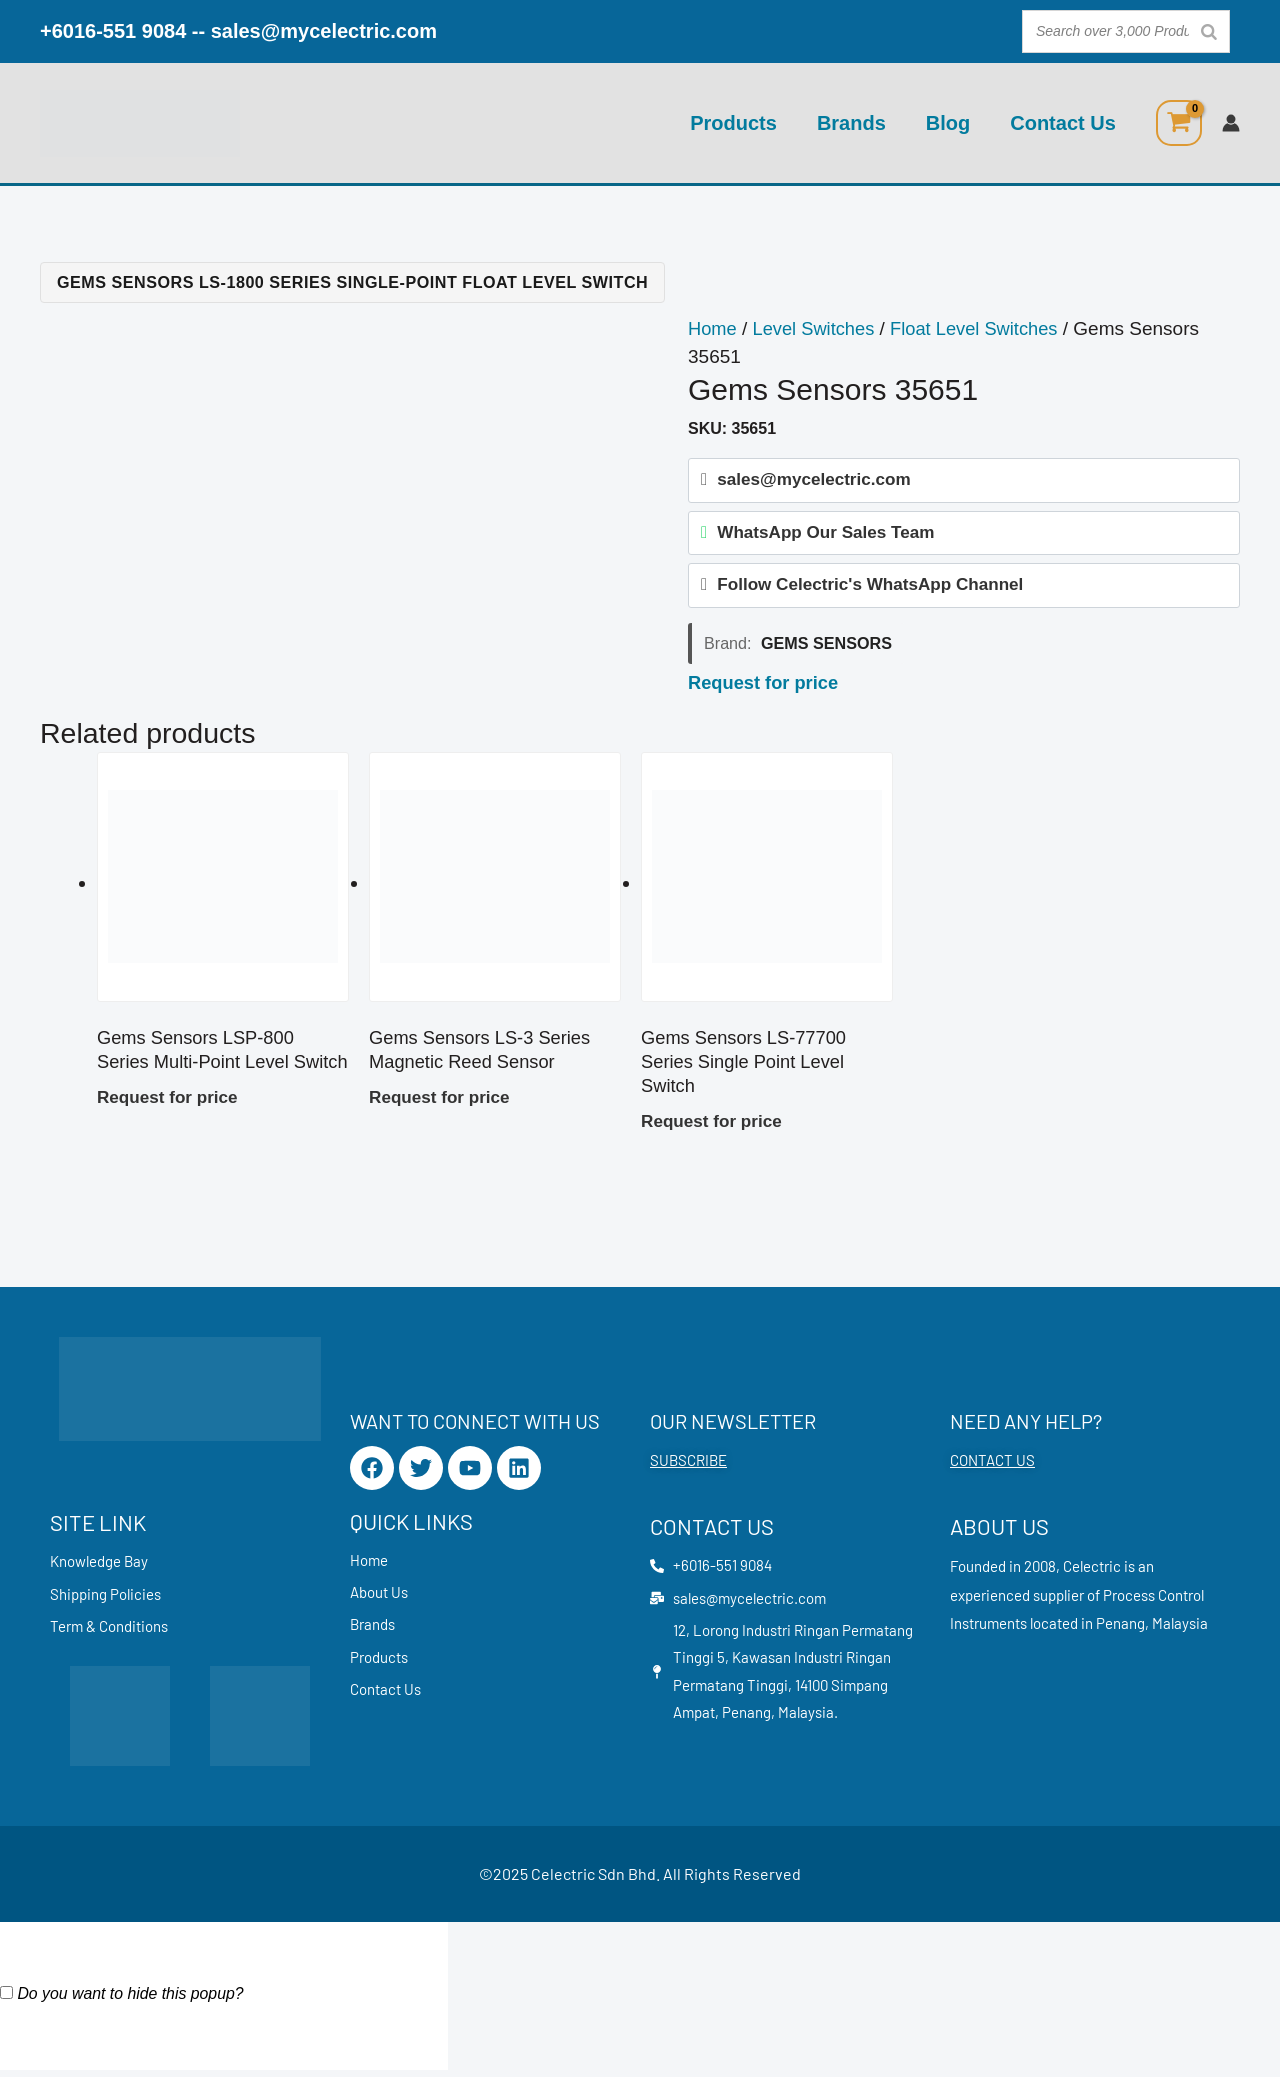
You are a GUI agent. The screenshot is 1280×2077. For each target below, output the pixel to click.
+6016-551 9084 (113, 31)
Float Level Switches (984, 328)
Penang (1120, 1627)
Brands (851, 123)
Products (733, 123)
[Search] (1209, 31)
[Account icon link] (1231, 123)
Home (713, 328)
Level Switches (818, 328)
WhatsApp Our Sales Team (825, 535)
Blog (948, 123)
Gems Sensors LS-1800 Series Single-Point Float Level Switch (352, 282)
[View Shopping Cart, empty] (1179, 123)
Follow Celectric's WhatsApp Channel (870, 589)
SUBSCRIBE (688, 1463)
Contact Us (1063, 123)
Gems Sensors (826, 649)
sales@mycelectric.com (324, 31)
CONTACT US (992, 1463)
